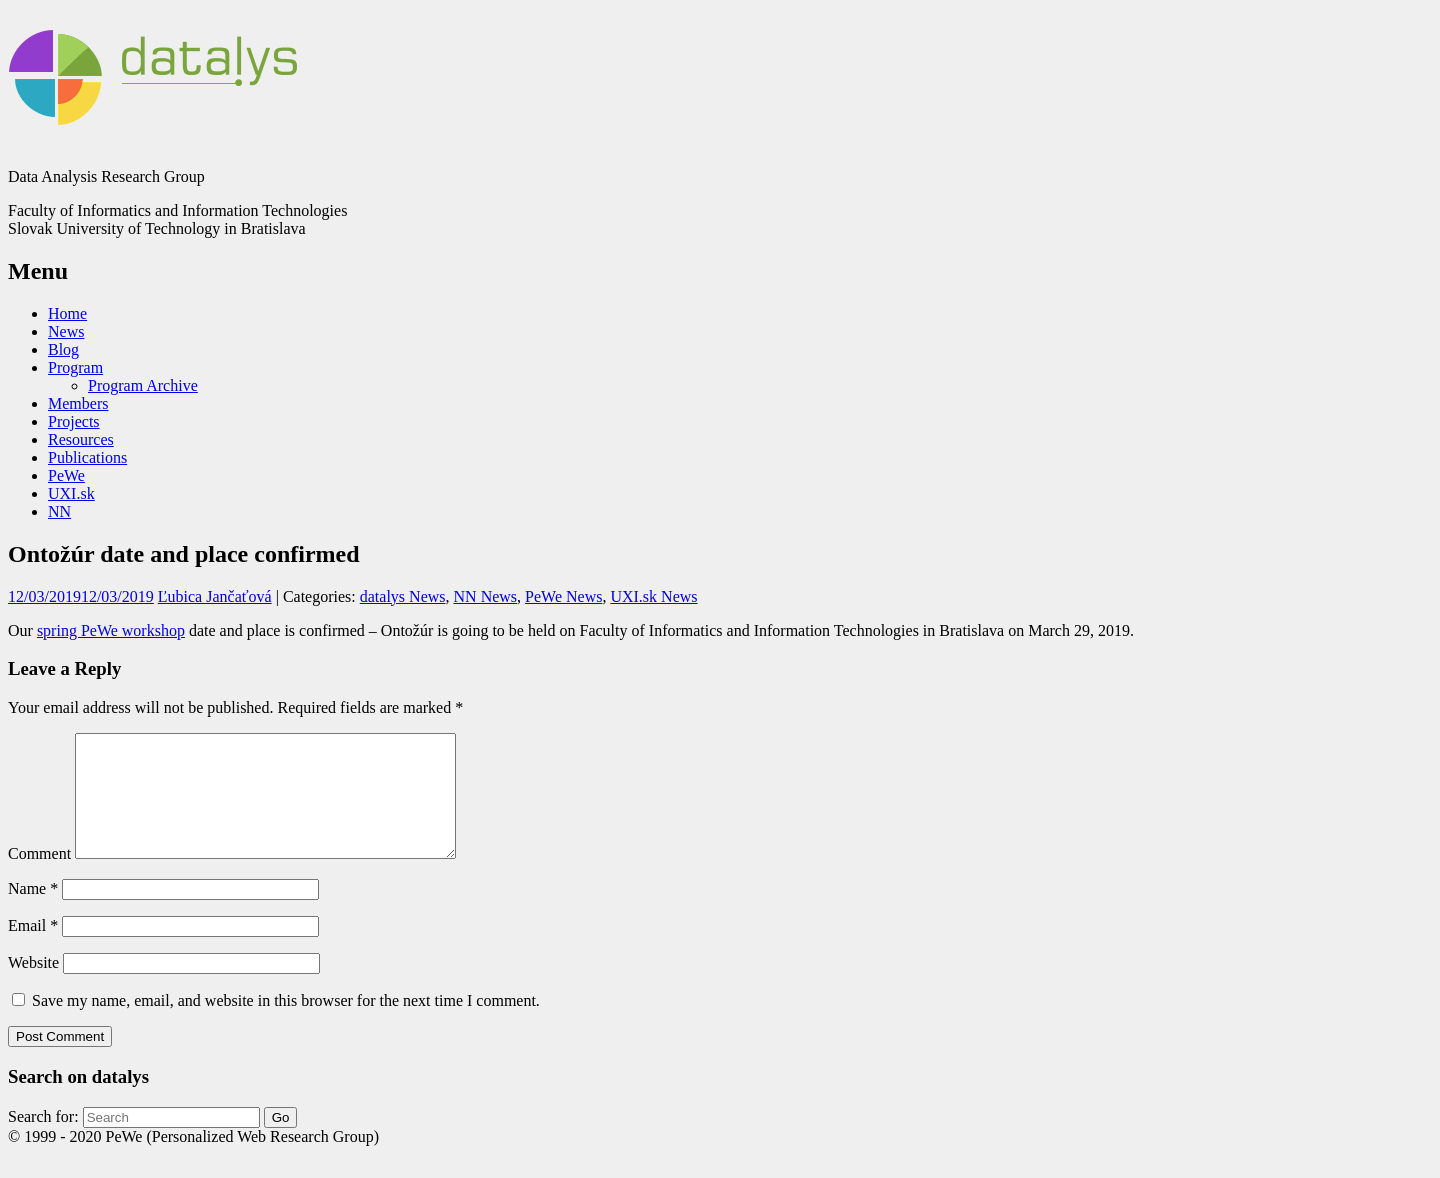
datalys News (403, 596)
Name (33, 912)
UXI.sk (71, 493)
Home (67, 313)
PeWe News (563, 596)
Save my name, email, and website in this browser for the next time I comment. (286, 1024)
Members (78, 403)
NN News (486, 596)
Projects (74, 421)
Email (33, 949)
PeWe (66, 475)
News (66, 331)
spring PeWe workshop (111, 630)
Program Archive (143, 385)
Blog (63, 349)
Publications (87, 457)
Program (75, 367)
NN (59, 511)
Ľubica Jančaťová (215, 596)
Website (33, 986)
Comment (39, 877)
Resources (81, 439)
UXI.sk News (653, 596)
